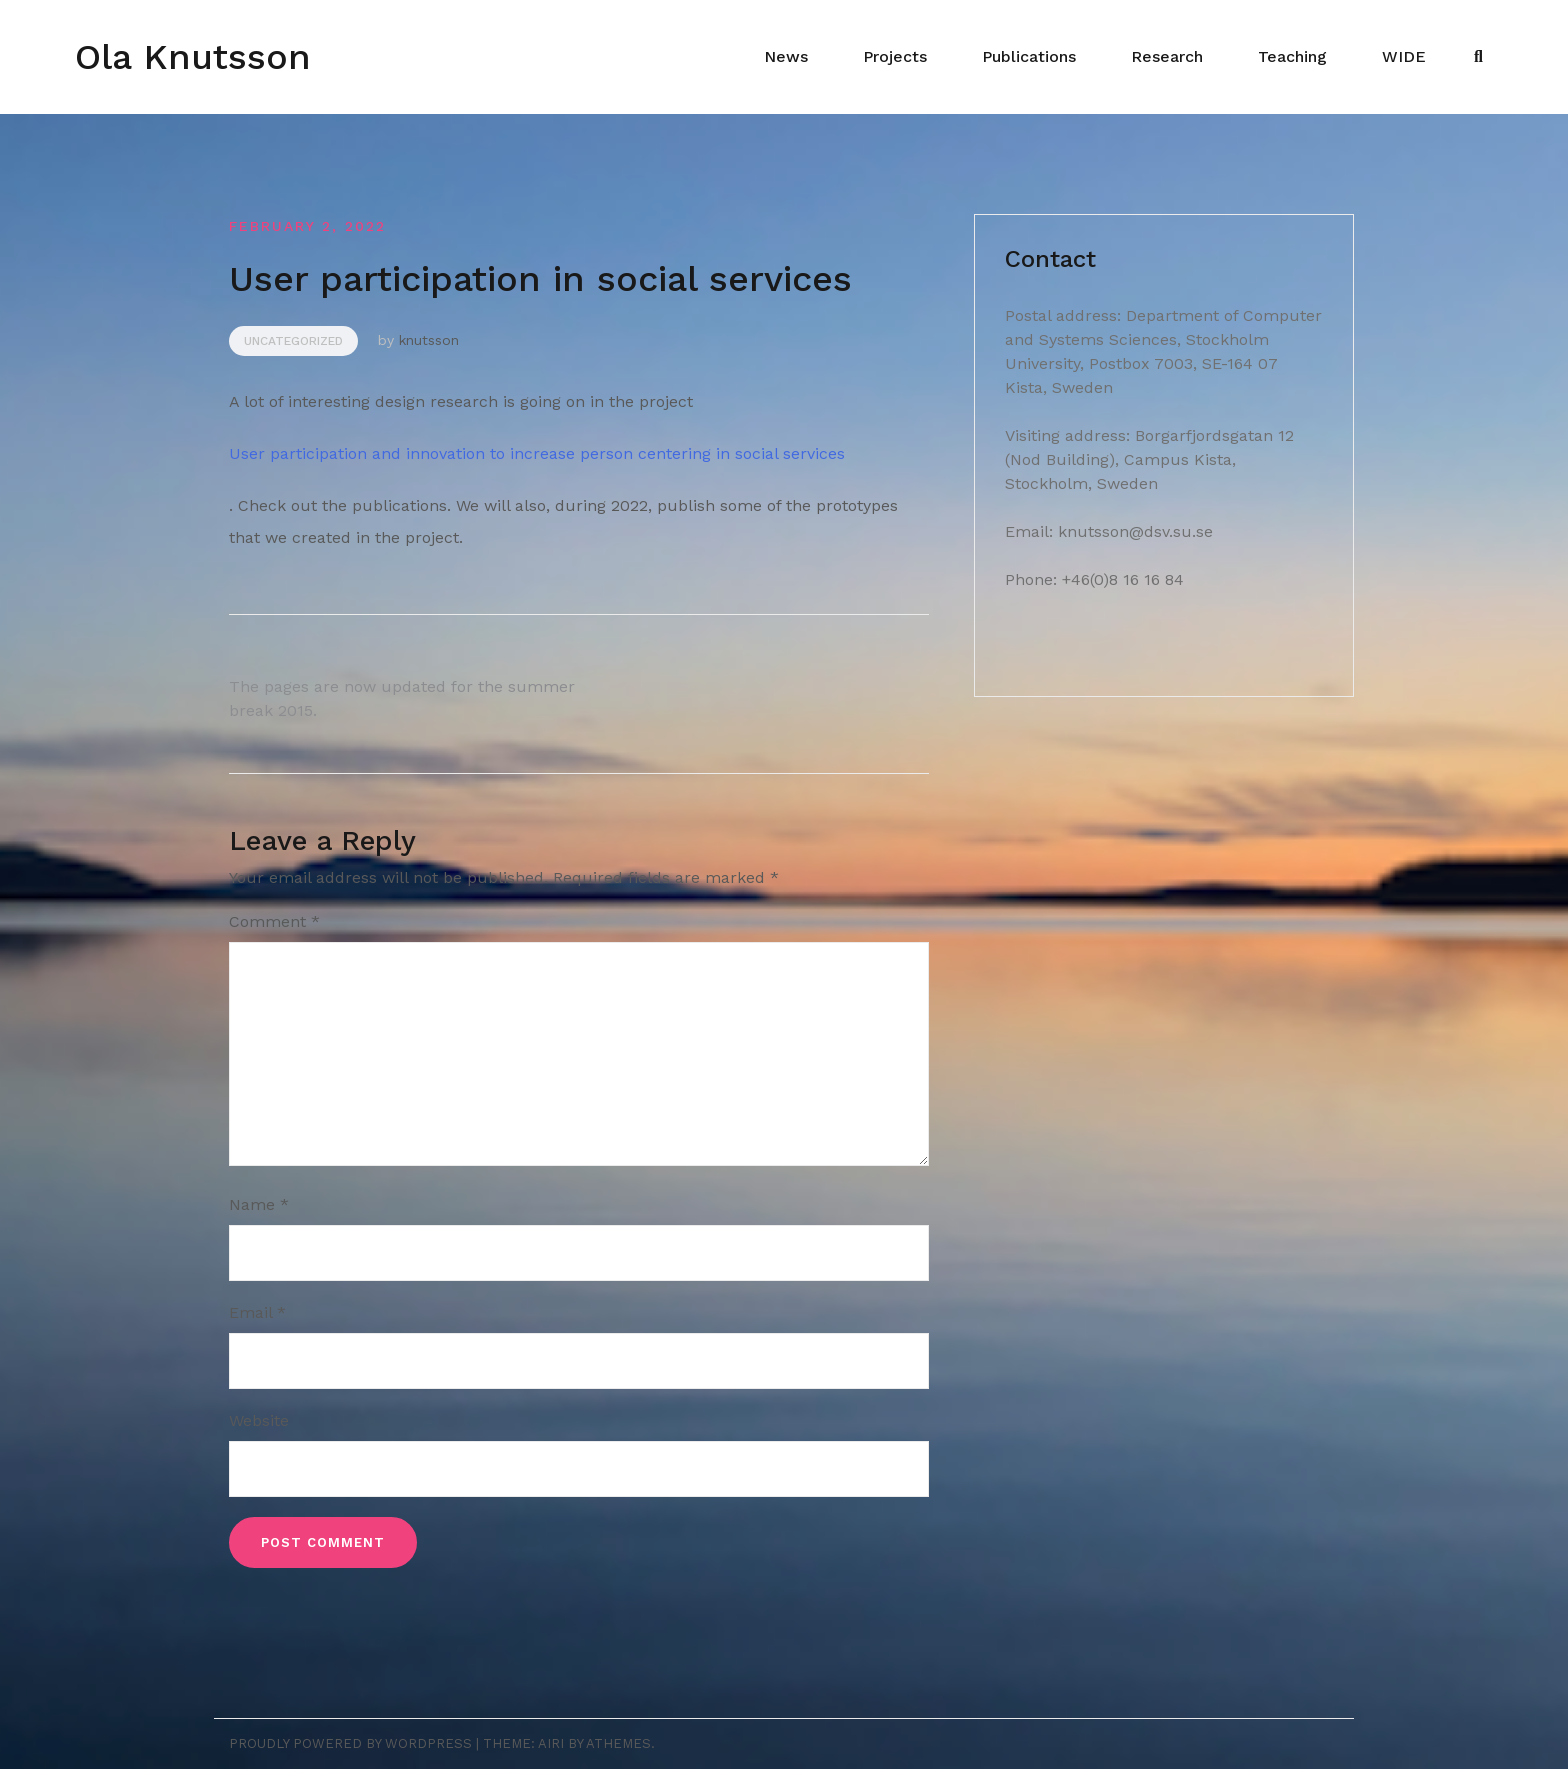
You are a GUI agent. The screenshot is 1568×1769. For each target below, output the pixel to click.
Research (1167, 56)
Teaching (1292, 56)
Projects (895, 56)
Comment (274, 921)
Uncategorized (293, 341)
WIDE (1404, 56)
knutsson (429, 340)
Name (259, 1204)
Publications (1029, 56)
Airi (551, 1743)
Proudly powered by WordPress (350, 1743)
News (786, 56)
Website (259, 1420)
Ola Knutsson (193, 57)
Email (257, 1312)
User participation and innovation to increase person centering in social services (537, 453)
